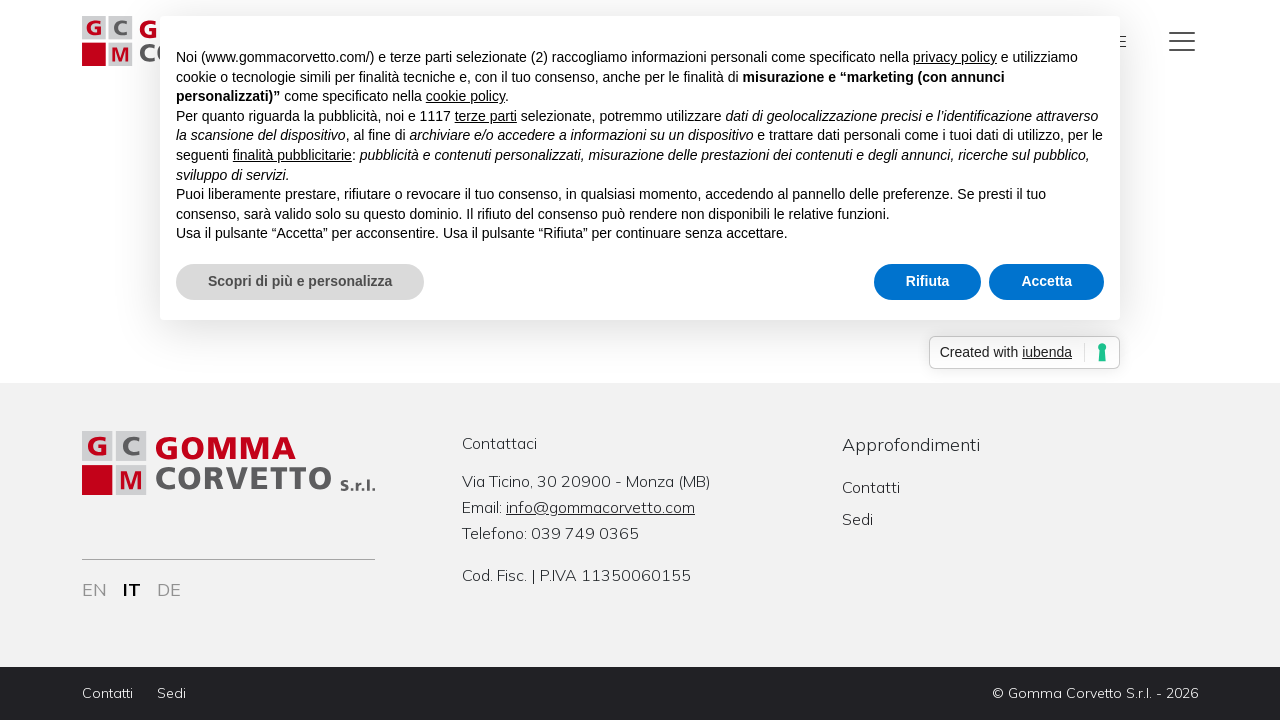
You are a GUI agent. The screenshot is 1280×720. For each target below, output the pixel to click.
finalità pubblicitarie (292, 155)
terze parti (486, 116)
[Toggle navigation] (1182, 41)
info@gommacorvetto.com (600, 507)
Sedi (857, 519)
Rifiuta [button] (928, 281)
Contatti (871, 487)
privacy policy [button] (955, 57)
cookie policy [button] (465, 96)
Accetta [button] (1046, 281)
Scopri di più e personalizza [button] (300, 281)
